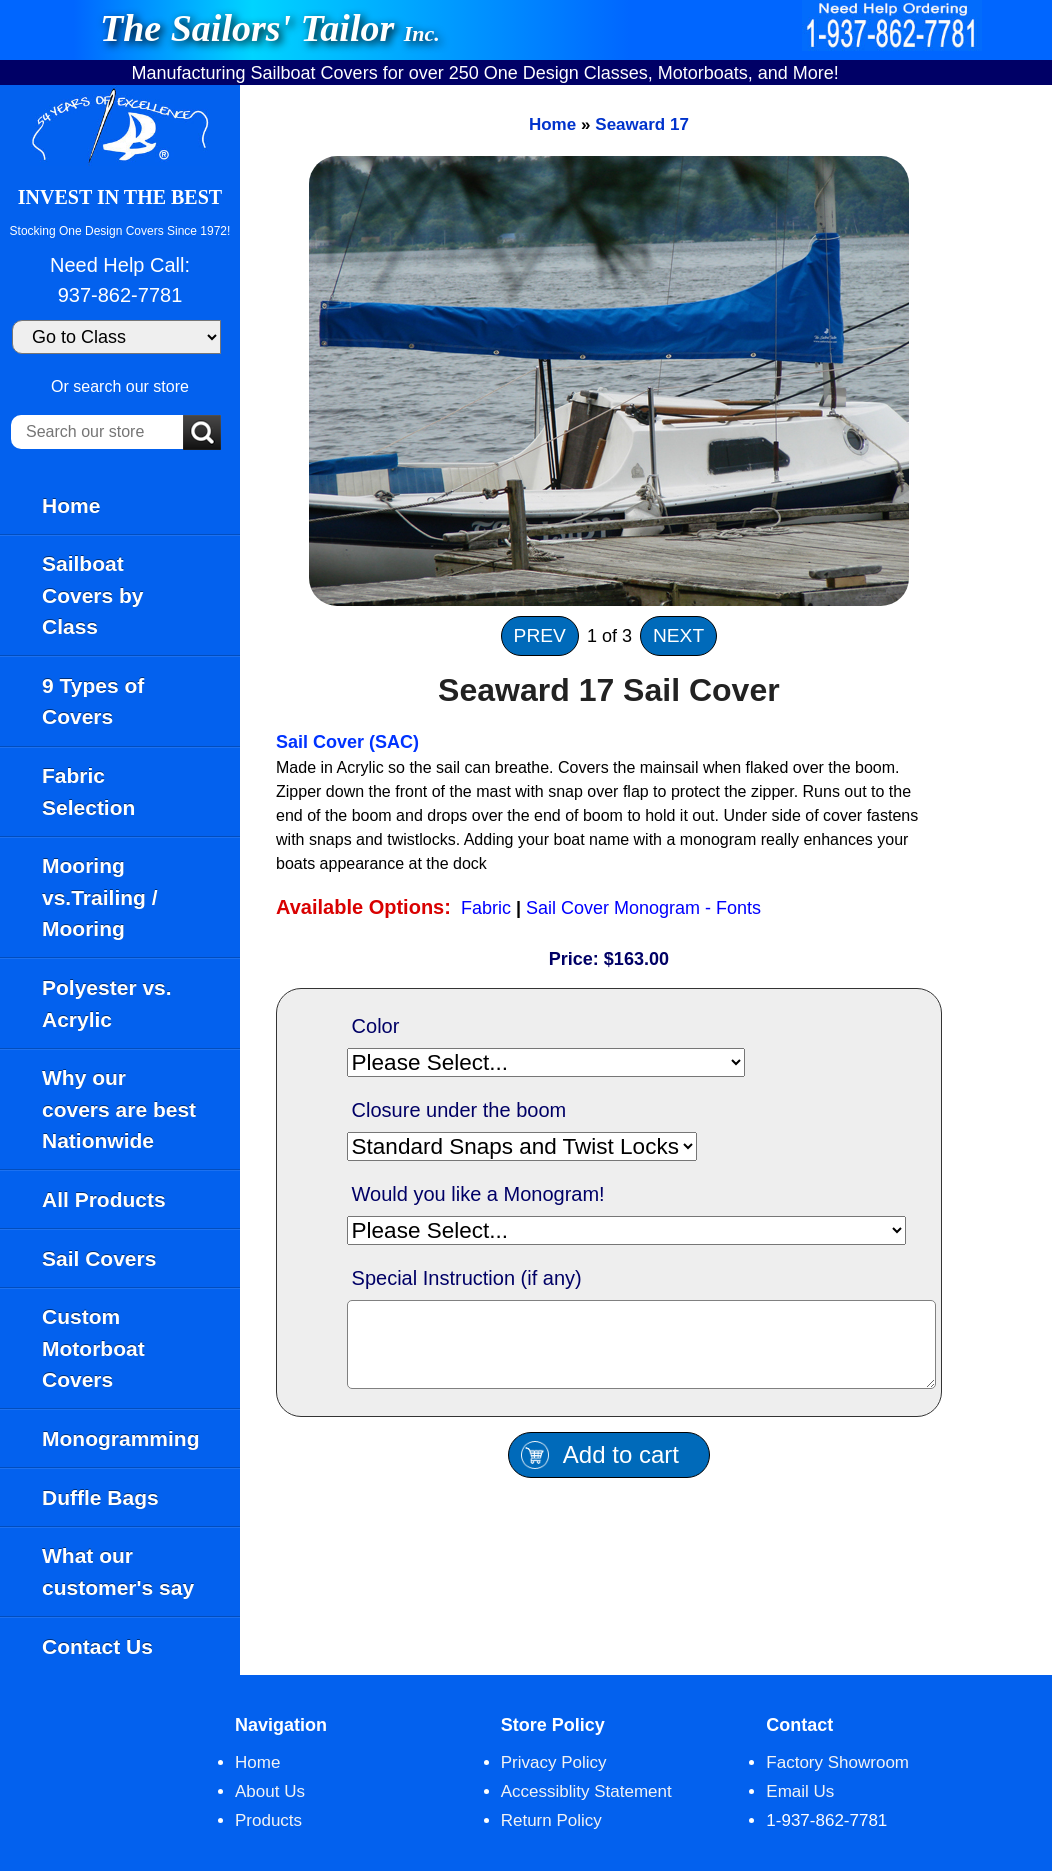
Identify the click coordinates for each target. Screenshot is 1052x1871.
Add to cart (621, 1469)
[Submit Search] (202, 434)
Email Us (800, 1791)
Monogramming (121, 1438)
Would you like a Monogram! (478, 1194)
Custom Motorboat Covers (93, 1348)
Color (376, 1026)
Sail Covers (99, 1258)
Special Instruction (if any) (467, 1278)
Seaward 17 (642, 124)
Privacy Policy (554, 1762)
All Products (104, 1199)
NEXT (678, 635)
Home (71, 505)
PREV (540, 635)
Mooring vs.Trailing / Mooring (100, 897)
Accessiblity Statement (586, 1791)
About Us (270, 1791)
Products (268, 1820)
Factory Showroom (837, 1762)
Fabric (486, 908)
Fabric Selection (88, 791)
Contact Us (97, 1646)
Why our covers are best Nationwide (119, 1109)
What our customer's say (118, 1571)
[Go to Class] (116, 337)
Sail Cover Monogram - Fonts (643, 908)
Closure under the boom (459, 1110)
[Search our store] (97, 432)
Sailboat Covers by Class (93, 595)
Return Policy (551, 1820)
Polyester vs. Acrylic (107, 1003)
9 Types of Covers (93, 701)
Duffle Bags (100, 1497)
